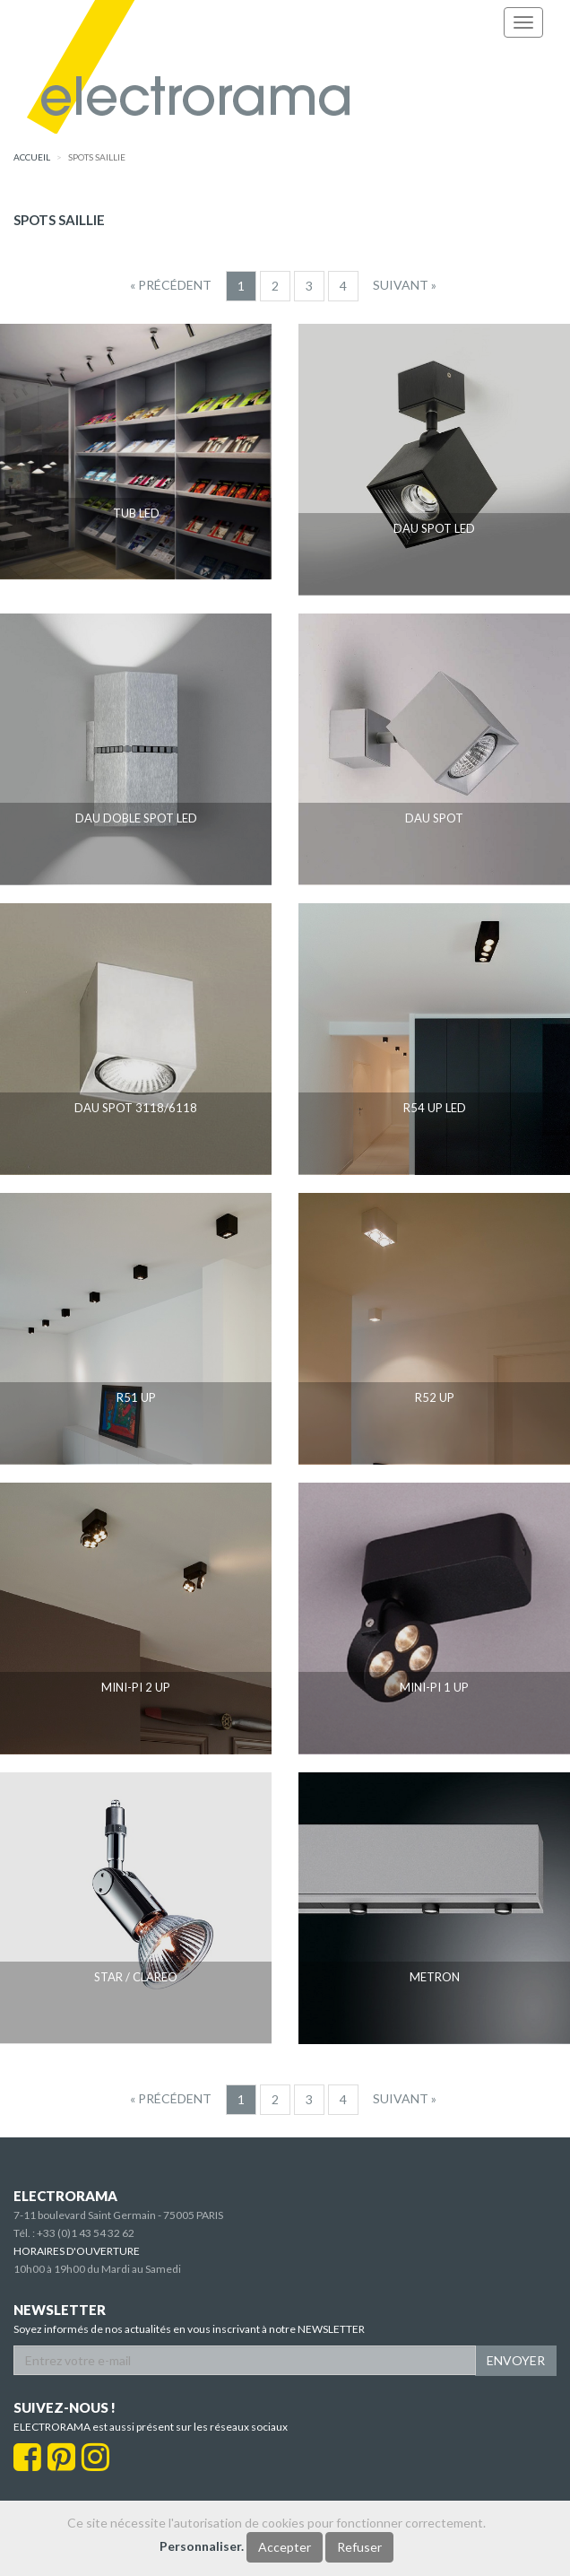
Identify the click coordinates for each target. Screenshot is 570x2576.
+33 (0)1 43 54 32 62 (85, 2233)
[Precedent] (170, 285)
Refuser (359, 2546)
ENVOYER (516, 2360)
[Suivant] (404, 285)
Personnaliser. (202, 2546)
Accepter (284, 2546)
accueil (31, 157)
